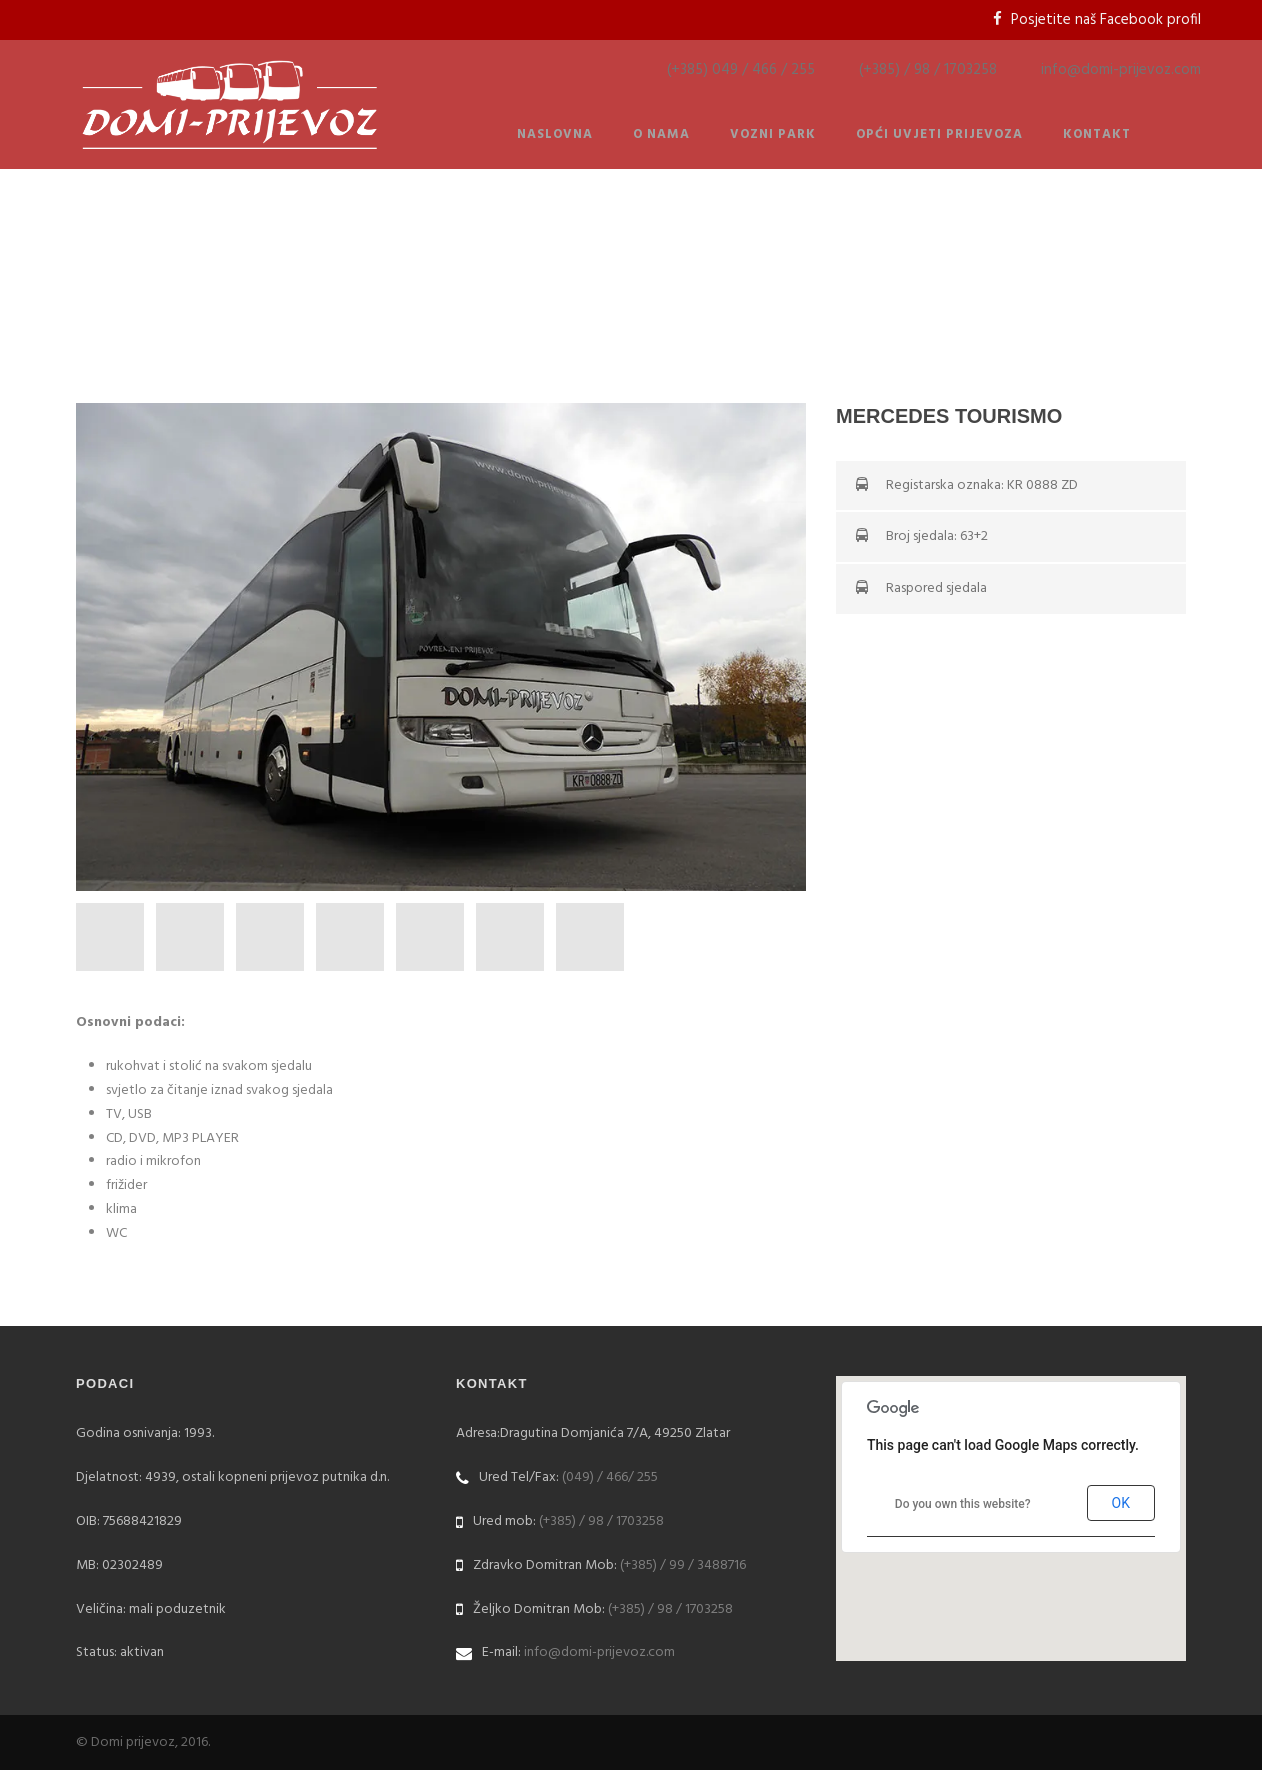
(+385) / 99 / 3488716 (683, 1565)
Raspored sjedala (936, 588)
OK (1121, 1503)
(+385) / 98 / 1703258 (928, 70)
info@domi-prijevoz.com (1121, 70)
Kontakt (1097, 134)
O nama (661, 134)
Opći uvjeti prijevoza (939, 134)
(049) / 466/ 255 (610, 1477)
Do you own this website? (963, 1504)
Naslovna (555, 134)
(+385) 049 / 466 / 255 (741, 70)
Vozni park (773, 134)
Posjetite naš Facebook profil (1106, 20)
